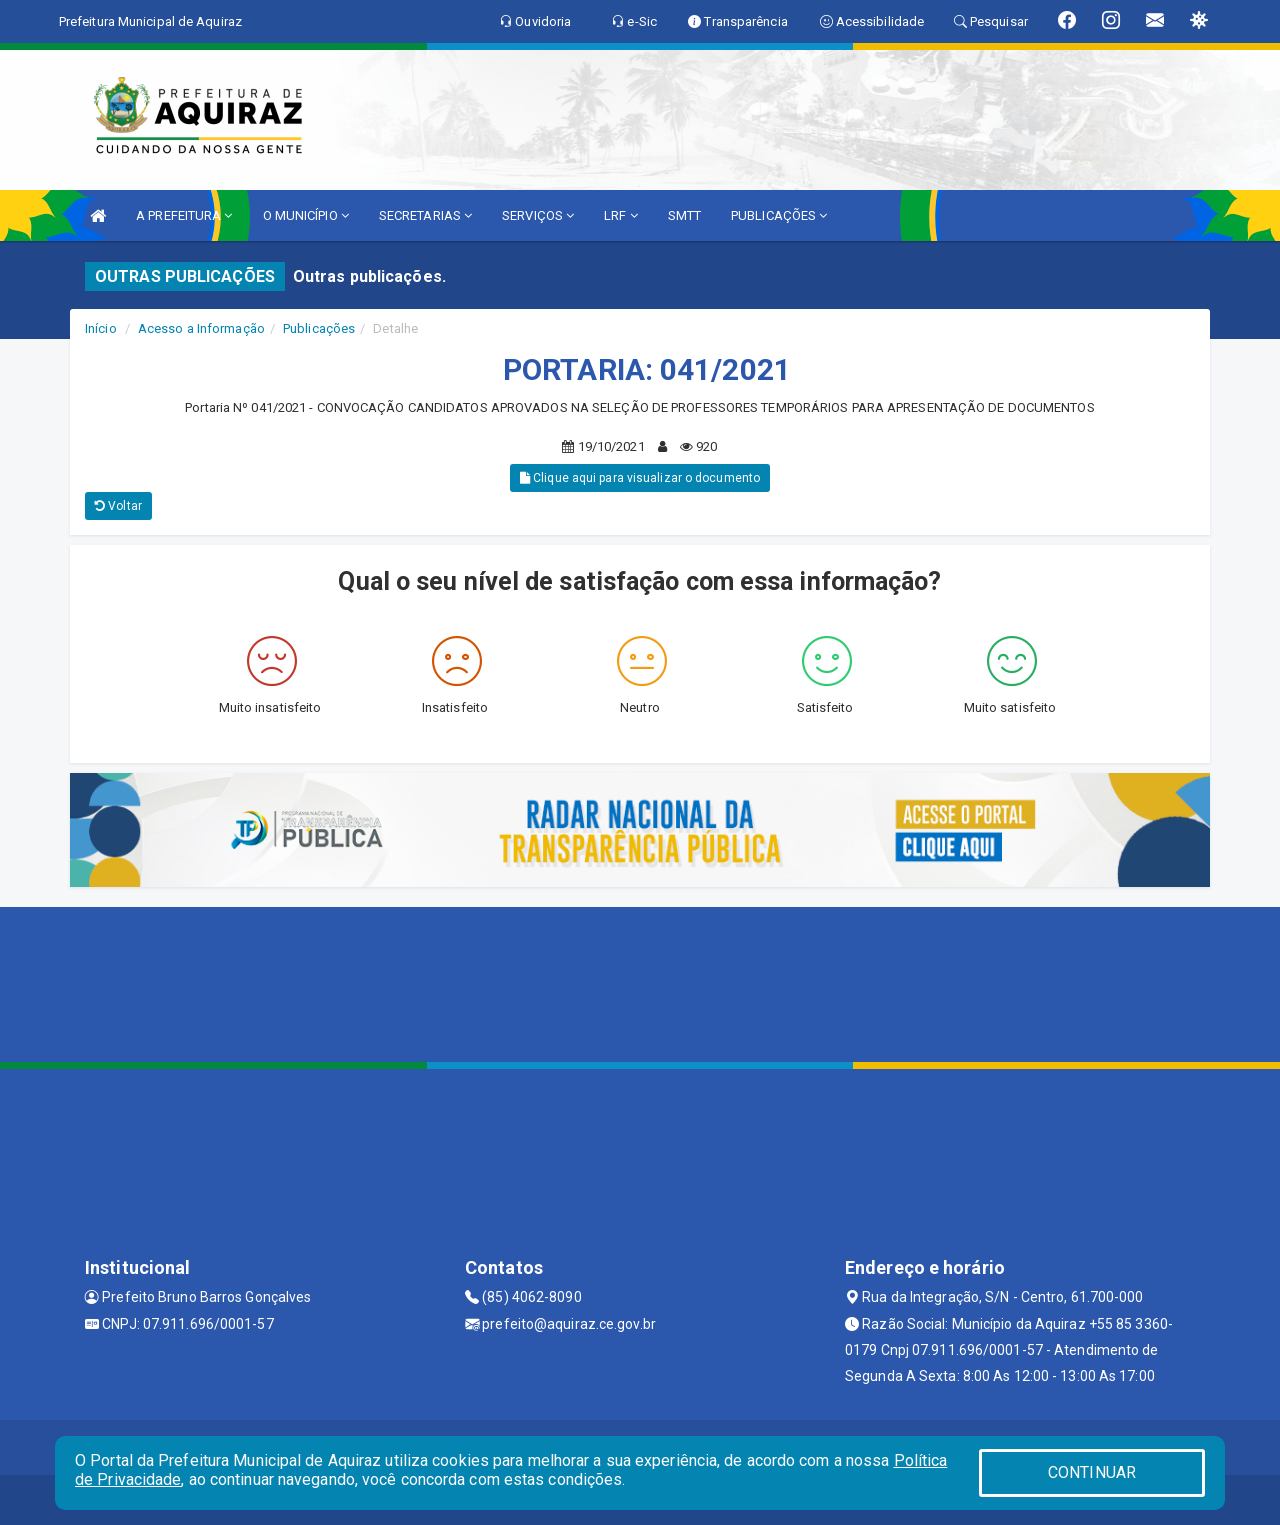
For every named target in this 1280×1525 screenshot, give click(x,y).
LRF (621, 215)
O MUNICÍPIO (306, 215)
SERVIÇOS (538, 215)
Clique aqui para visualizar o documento (640, 478)
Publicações (319, 328)
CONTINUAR (1092, 1472)
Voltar (118, 506)
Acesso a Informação (201, 328)
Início (101, 328)
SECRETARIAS (425, 215)
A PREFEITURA (184, 215)
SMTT (684, 215)
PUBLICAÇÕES (779, 215)
